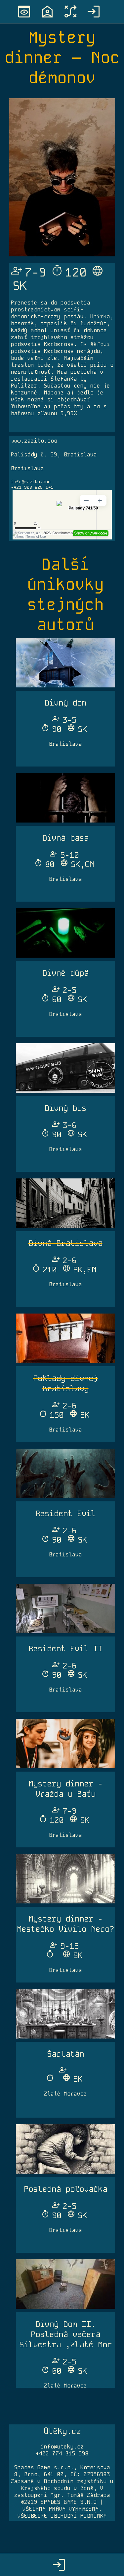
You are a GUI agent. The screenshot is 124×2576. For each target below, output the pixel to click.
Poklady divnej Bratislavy (65, 1383)
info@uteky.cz (62, 2446)
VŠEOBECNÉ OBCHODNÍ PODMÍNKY (62, 2515)
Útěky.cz (62, 2431)
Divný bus (65, 1108)
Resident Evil (65, 1513)
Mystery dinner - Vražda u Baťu (65, 1789)
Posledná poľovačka (65, 2189)
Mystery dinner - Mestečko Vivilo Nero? (65, 1924)
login (94, 11)
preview (24, 11)
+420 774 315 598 (62, 2453)
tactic (70, 11)
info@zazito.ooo (31, 481)
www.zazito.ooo (34, 440)
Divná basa (65, 838)
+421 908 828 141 (32, 487)
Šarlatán (65, 2054)
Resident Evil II (65, 1648)
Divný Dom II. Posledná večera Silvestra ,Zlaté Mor (65, 2334)
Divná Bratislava (65, 1243)
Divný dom (65, 703)
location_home (47, 11)
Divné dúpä (65, 973)
